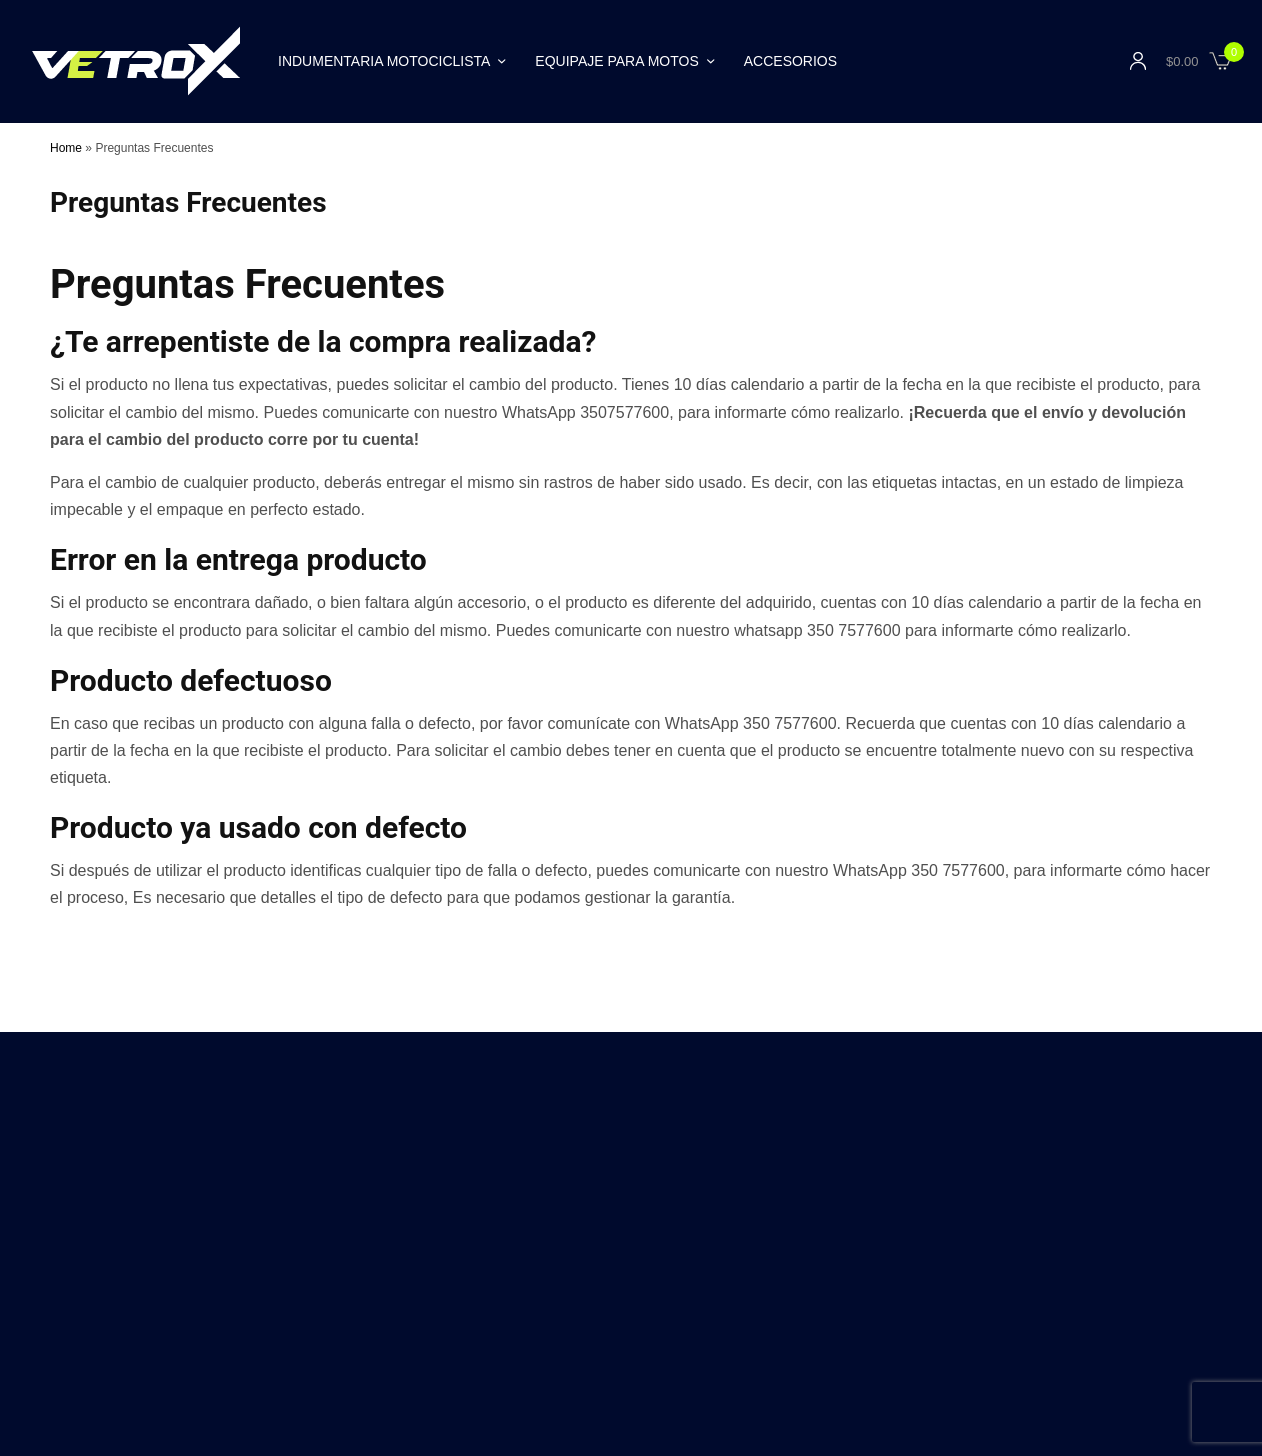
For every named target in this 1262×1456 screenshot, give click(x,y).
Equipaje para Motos (616, 61)
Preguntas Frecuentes (1036, 1257)
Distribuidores (321, 1257)
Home (66, 148)
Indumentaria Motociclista (384, 61)
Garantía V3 (524, 1257)
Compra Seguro (424, 1257)
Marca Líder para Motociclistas (707, 1257)
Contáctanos (115, 1257)
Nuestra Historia (216, 1257)
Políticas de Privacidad (885, 1257)
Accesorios (790, 61)
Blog (587, 1257)
